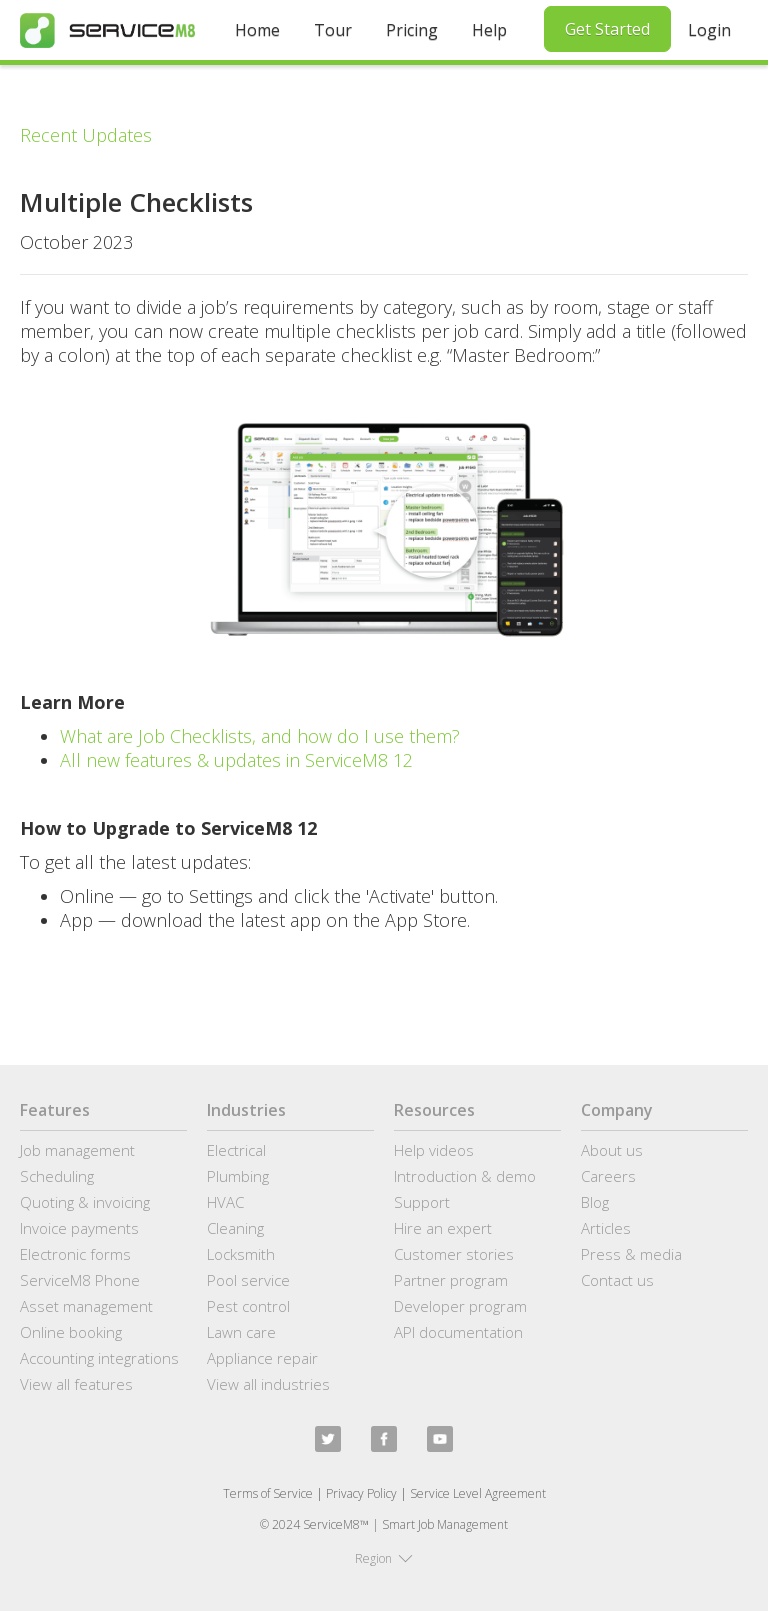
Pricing (412, 30)
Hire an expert (443, 1228)
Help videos (434, 1150)
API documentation (458, 1332)
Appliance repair (262, 1358)
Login (709, 30)
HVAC (225, 1202)
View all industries (268, 1384)
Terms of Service (268, 1493)
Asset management (86, 1306)
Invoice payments (79, 1228)
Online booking (71, 1332)
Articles (606, 1228)
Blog (595, 1202)
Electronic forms (75, 1254)
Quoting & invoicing (85, 1202)
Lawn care (241, 1332)
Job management (77, 1150)
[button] (384, 1559)
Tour (333, 30)
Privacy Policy (361, 1493)
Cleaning (235, 1228)
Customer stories (454, 1254)
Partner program (451, 1280)
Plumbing (238, 1176)
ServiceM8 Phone (80, 1280)
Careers (608, 1176)
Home (257, 30)
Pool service (248, 1280)
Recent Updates (86, 135)
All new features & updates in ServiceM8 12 (236, 760)
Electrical (236, 1150)
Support (422, 1202)
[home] (107, 30)
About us (612, 1150)
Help (489, 30)
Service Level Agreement (478, 1493)
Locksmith (241, 1254)
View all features (76, 1384)
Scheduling (57, 1176)
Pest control (248, 1306)
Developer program (460, 1306)
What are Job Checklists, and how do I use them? (260, 736)
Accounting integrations (99, 1358)
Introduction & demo (465, 1176)
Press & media (631, 1254)
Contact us (617, 1280)
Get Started (607, 29)
